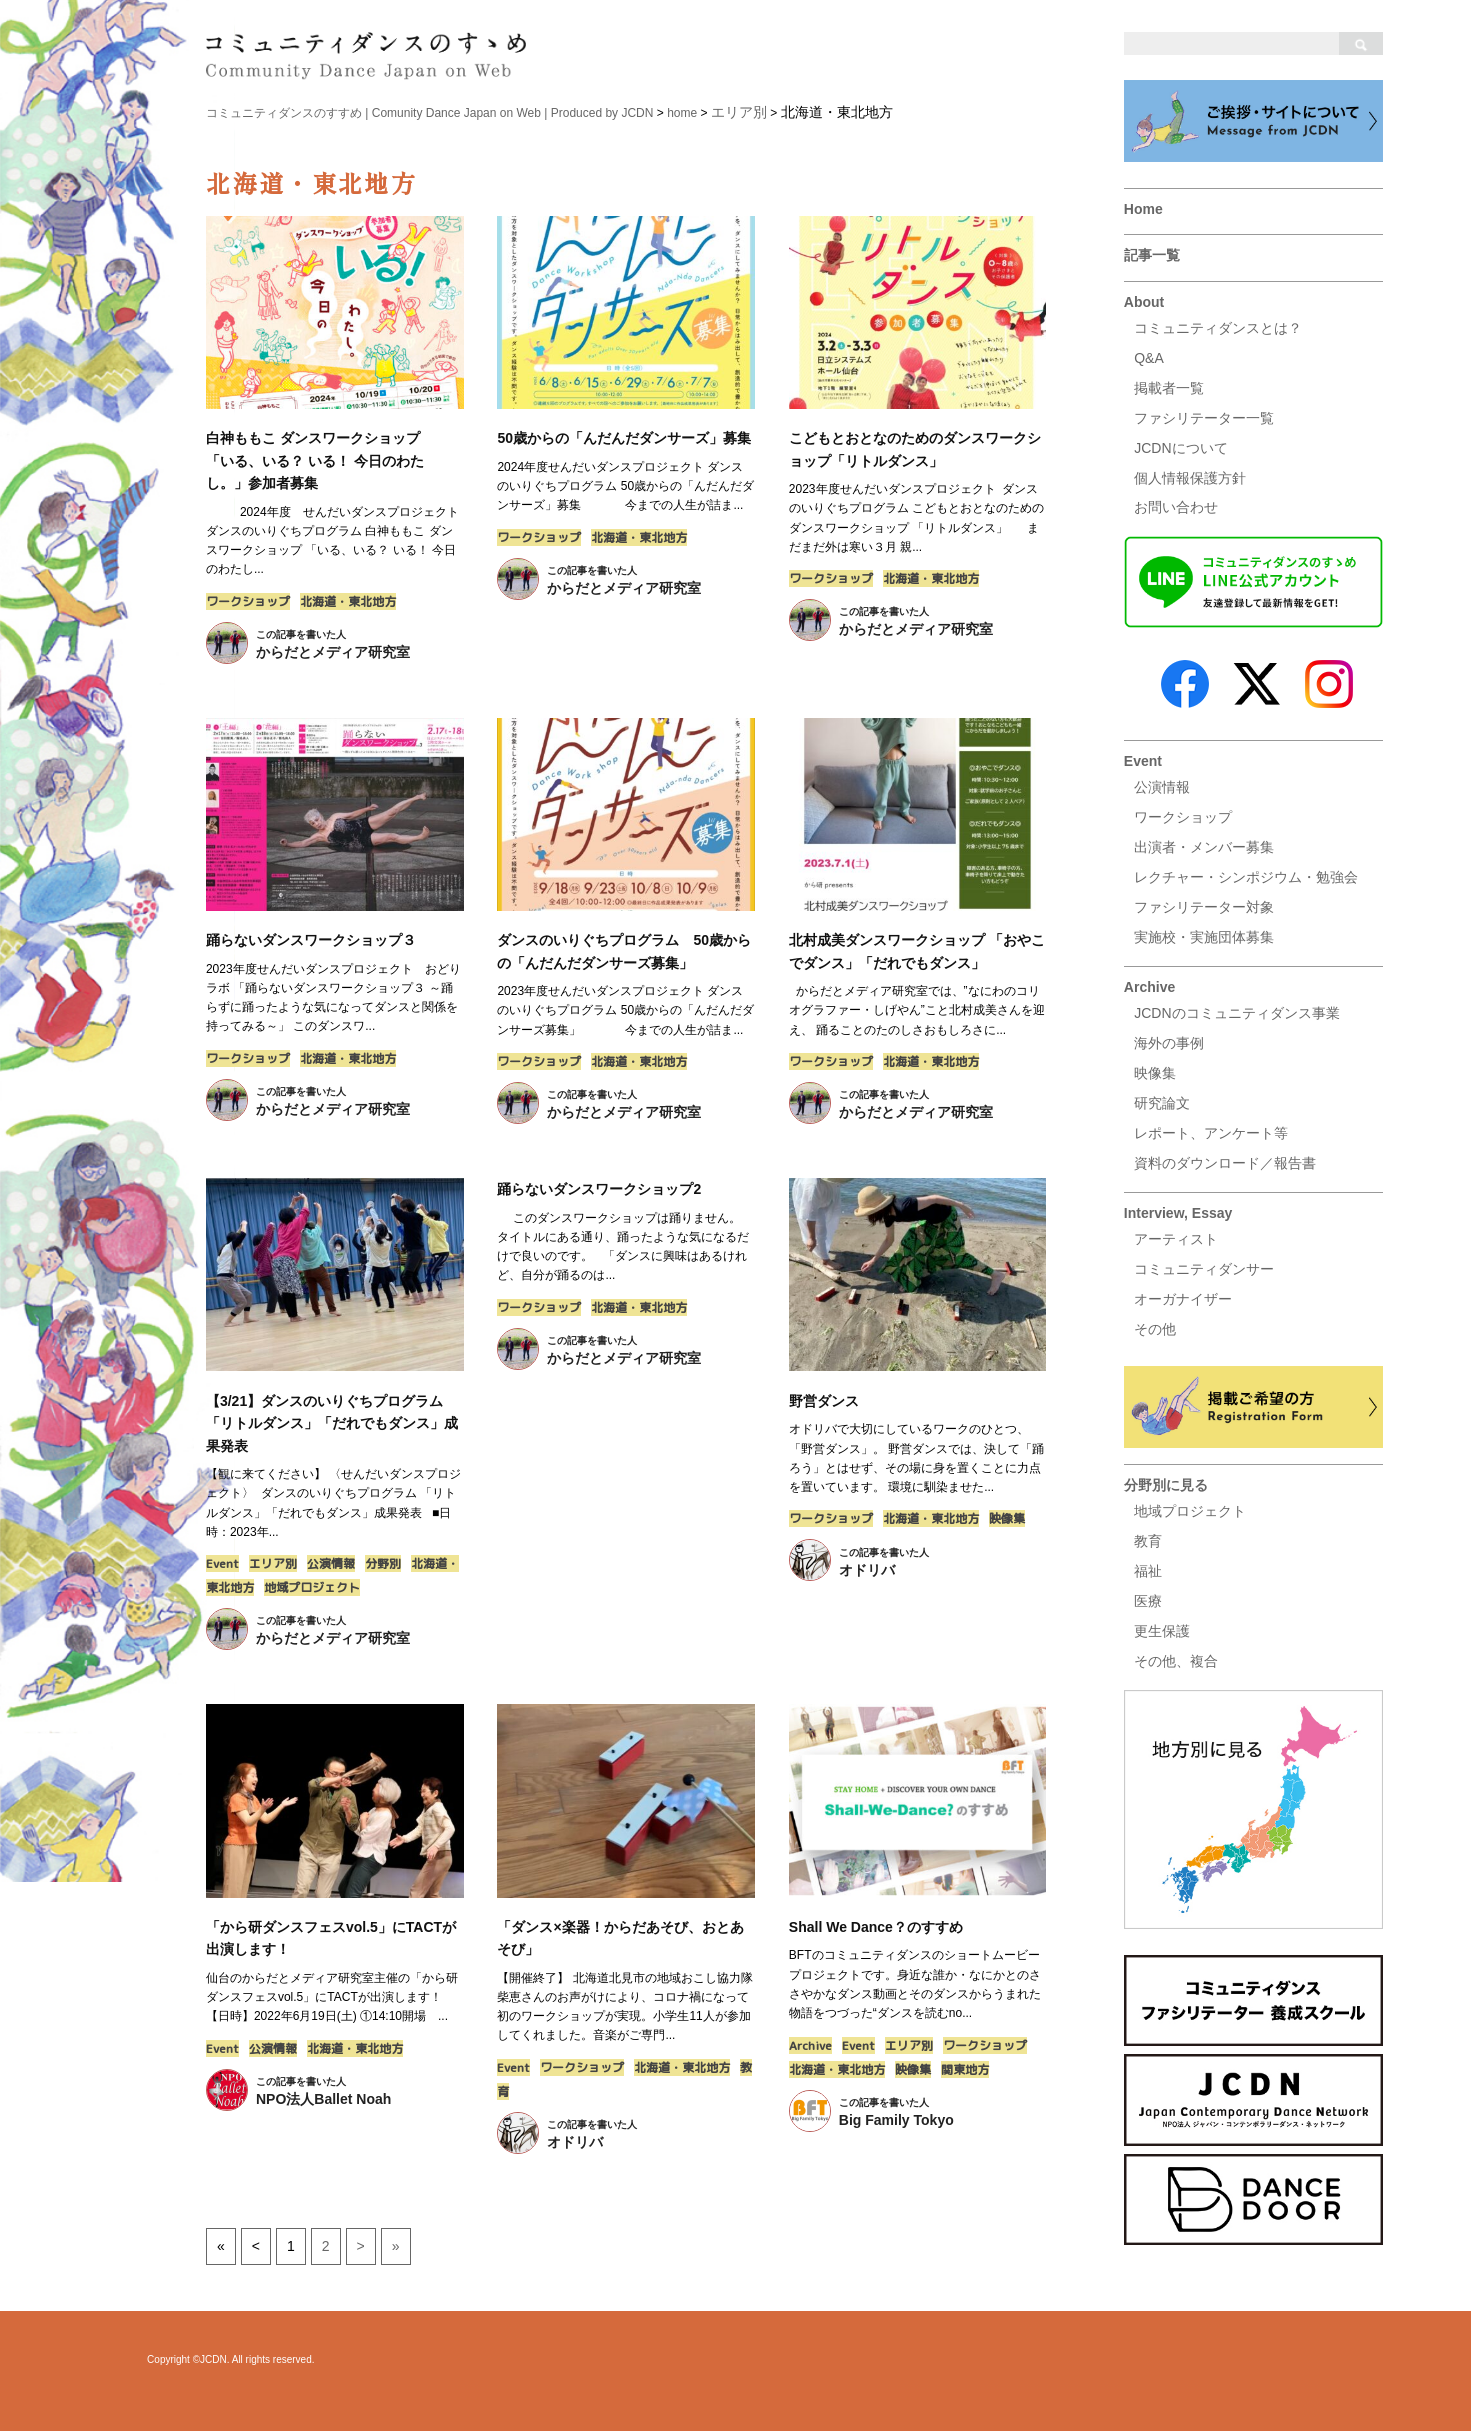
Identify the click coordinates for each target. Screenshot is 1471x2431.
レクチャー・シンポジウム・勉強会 (1246, 877)
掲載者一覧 (1169, 388)
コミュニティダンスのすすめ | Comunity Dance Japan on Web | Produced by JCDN (430, 113)
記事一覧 (1152, 255)
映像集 (1155, 1073)
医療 (1148, 1601)
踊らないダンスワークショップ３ (311, 940)
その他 (1155, 1329)
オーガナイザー (1183, 1299)
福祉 (1148, 1571)
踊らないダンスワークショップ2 (599, 1189)
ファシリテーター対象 (1204, 907)
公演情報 (1162, 787)
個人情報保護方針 (1190, 478)
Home (1143, 209)
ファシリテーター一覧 (1204, 418)
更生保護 (1162, 1631)
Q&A (1149, 358)
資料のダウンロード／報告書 (1225, 1163)
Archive (1149, 987)
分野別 (383, 1563)
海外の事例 (1169, 1043)
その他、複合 (1176, 1661)
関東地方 (965, 2069)
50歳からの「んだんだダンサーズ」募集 (624, 438)
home (682, 113)
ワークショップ (1183, 817)
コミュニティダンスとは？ (1218, 328)
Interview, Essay (1178, 1213)
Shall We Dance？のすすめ (876, 1927)
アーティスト (1176, 1239)
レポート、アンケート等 (1211, 1133)
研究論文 (1162, 1103)
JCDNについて (1180, 448)
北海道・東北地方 (348, 601)
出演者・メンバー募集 (1204, 847)
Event (1143, 761)
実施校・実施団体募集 (1204, 937)
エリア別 (273, 1563)
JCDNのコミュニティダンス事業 (1236, 1013)
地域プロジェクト (1190, 1511)
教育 (1148, 1541)
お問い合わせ (1176, 507)
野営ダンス (824, 1401)
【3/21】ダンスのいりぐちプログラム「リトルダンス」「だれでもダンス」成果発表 (332, 1423)
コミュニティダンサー (1204, 1269)
